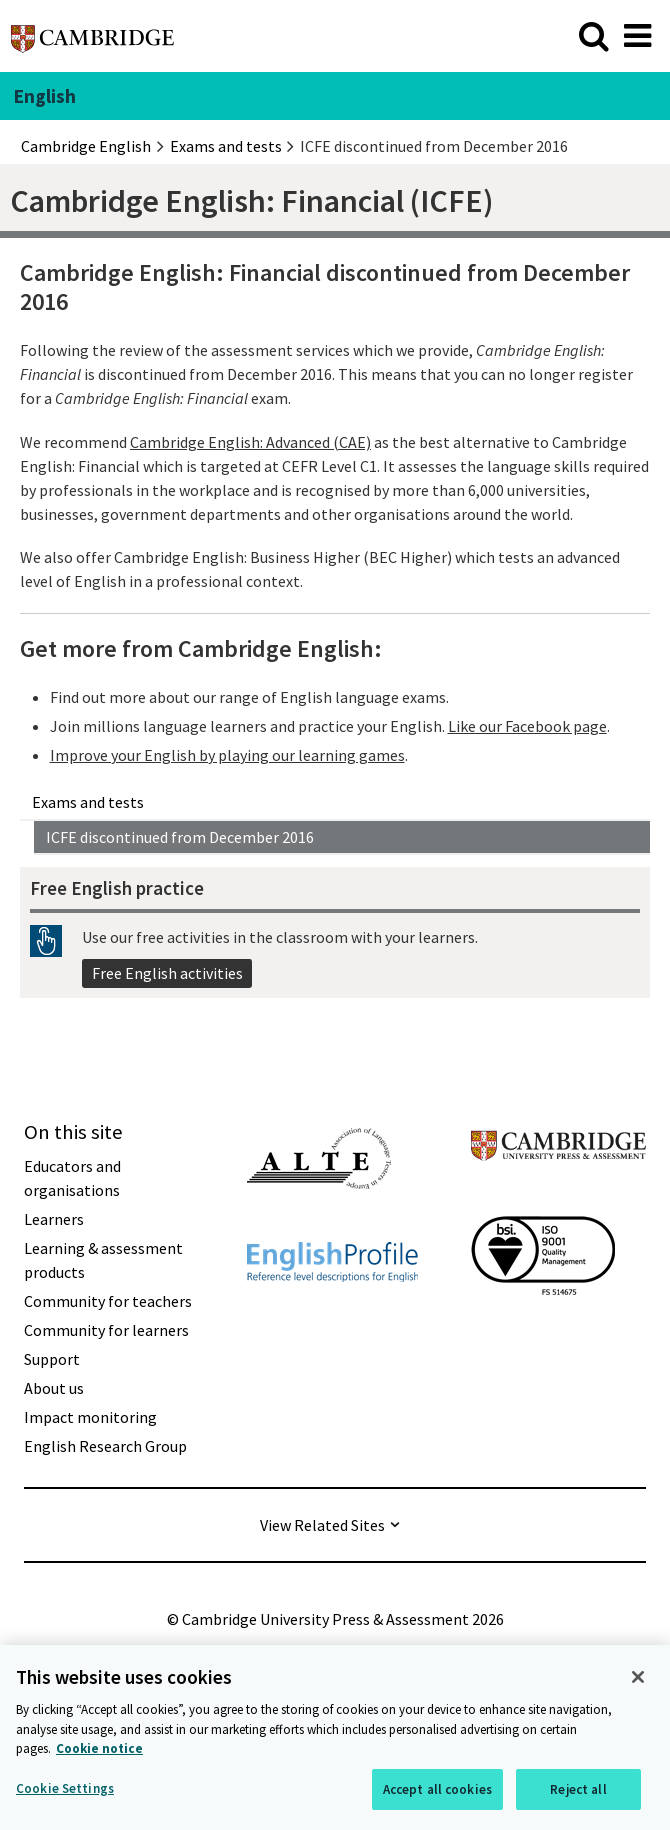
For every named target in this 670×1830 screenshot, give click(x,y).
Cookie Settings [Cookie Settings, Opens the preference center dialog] (65, 1791)
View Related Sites (322, 1525)
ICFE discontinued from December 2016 (180, 837)
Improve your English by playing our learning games (227, 755)
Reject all (578, 1792)
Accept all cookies (437, 1792)
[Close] (638, 1681)
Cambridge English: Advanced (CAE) (250, 442)
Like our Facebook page (527, 726)
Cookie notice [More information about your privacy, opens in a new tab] (99, 1752)
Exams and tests (88, 802)
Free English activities (167, 973)
